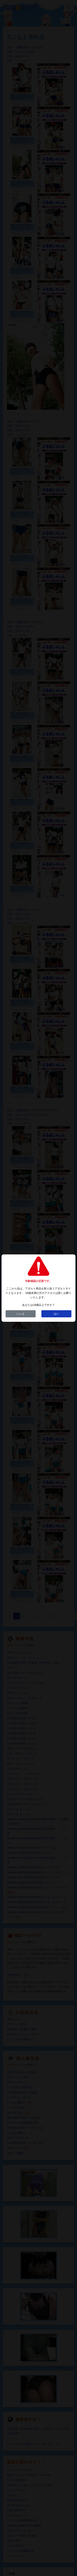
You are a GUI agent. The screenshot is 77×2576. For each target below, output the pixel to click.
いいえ (21, 1313)
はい (56, 1313)
